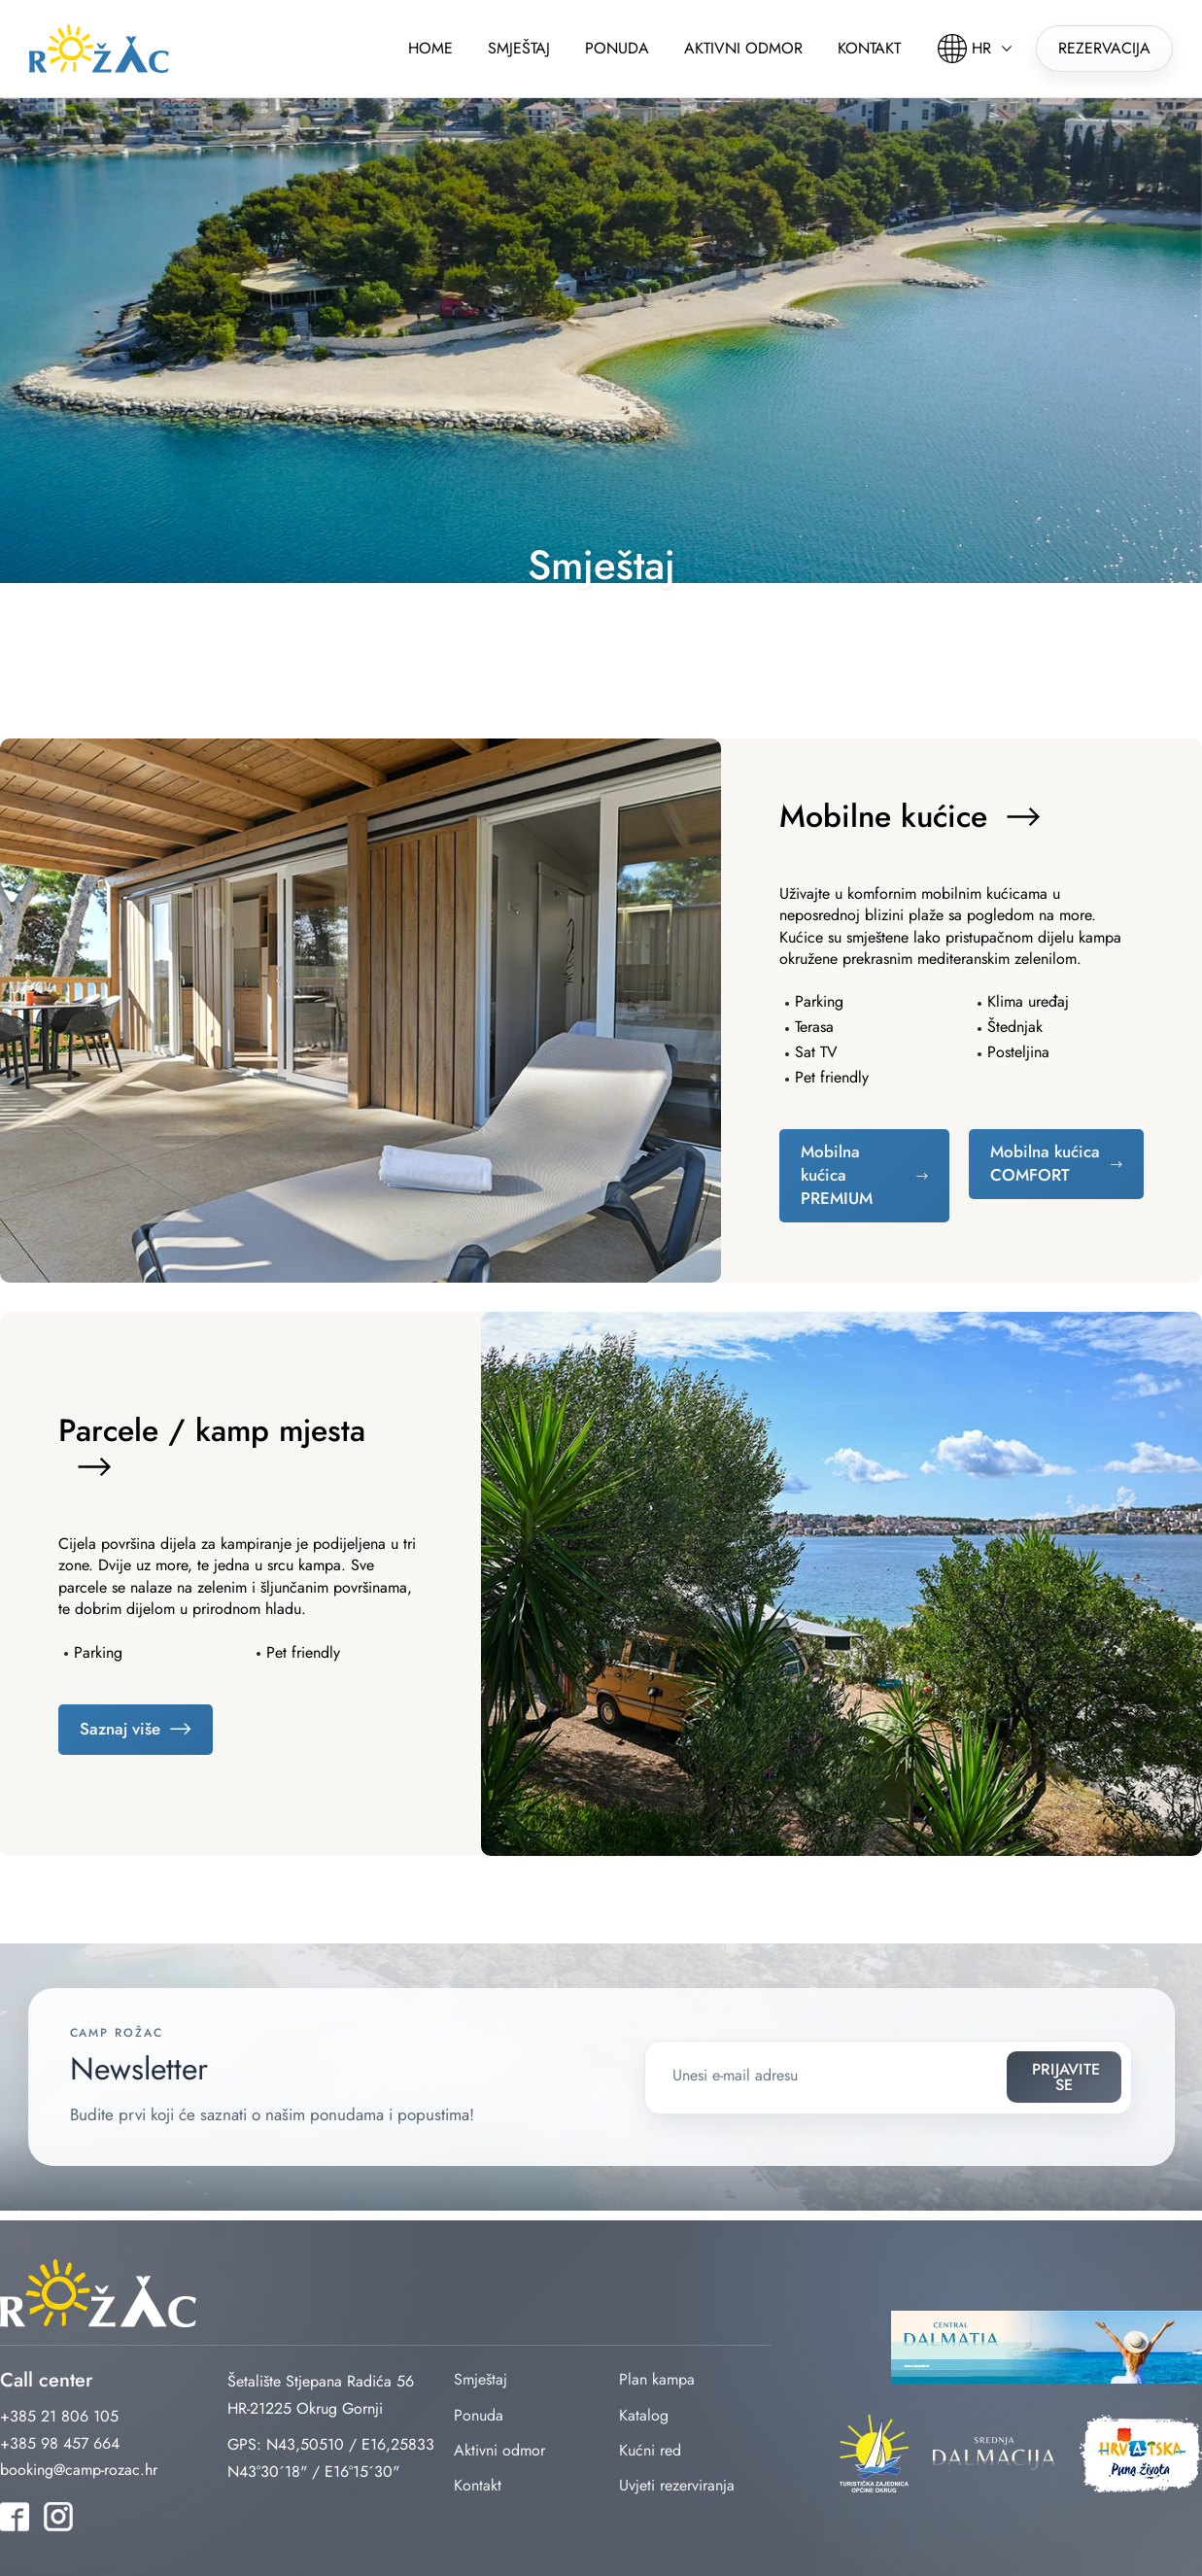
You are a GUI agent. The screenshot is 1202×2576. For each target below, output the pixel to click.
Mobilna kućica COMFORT (1045, 1163)
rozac (99, 48)
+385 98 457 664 (60, 2443)
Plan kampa (657, 2379)
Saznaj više (120, 1728)
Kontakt (869, 48)
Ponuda (617, 48)
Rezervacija (1104, 48)
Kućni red (650, 2450)
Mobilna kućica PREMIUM (837, 1175)
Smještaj (519, 48)
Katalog (644, 2415)
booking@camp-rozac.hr (78, 2469)
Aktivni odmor (743, 48)
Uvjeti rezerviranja (677, 2485)
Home (430, 48)
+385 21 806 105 (59, 2416)
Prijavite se (1040, 2077)
